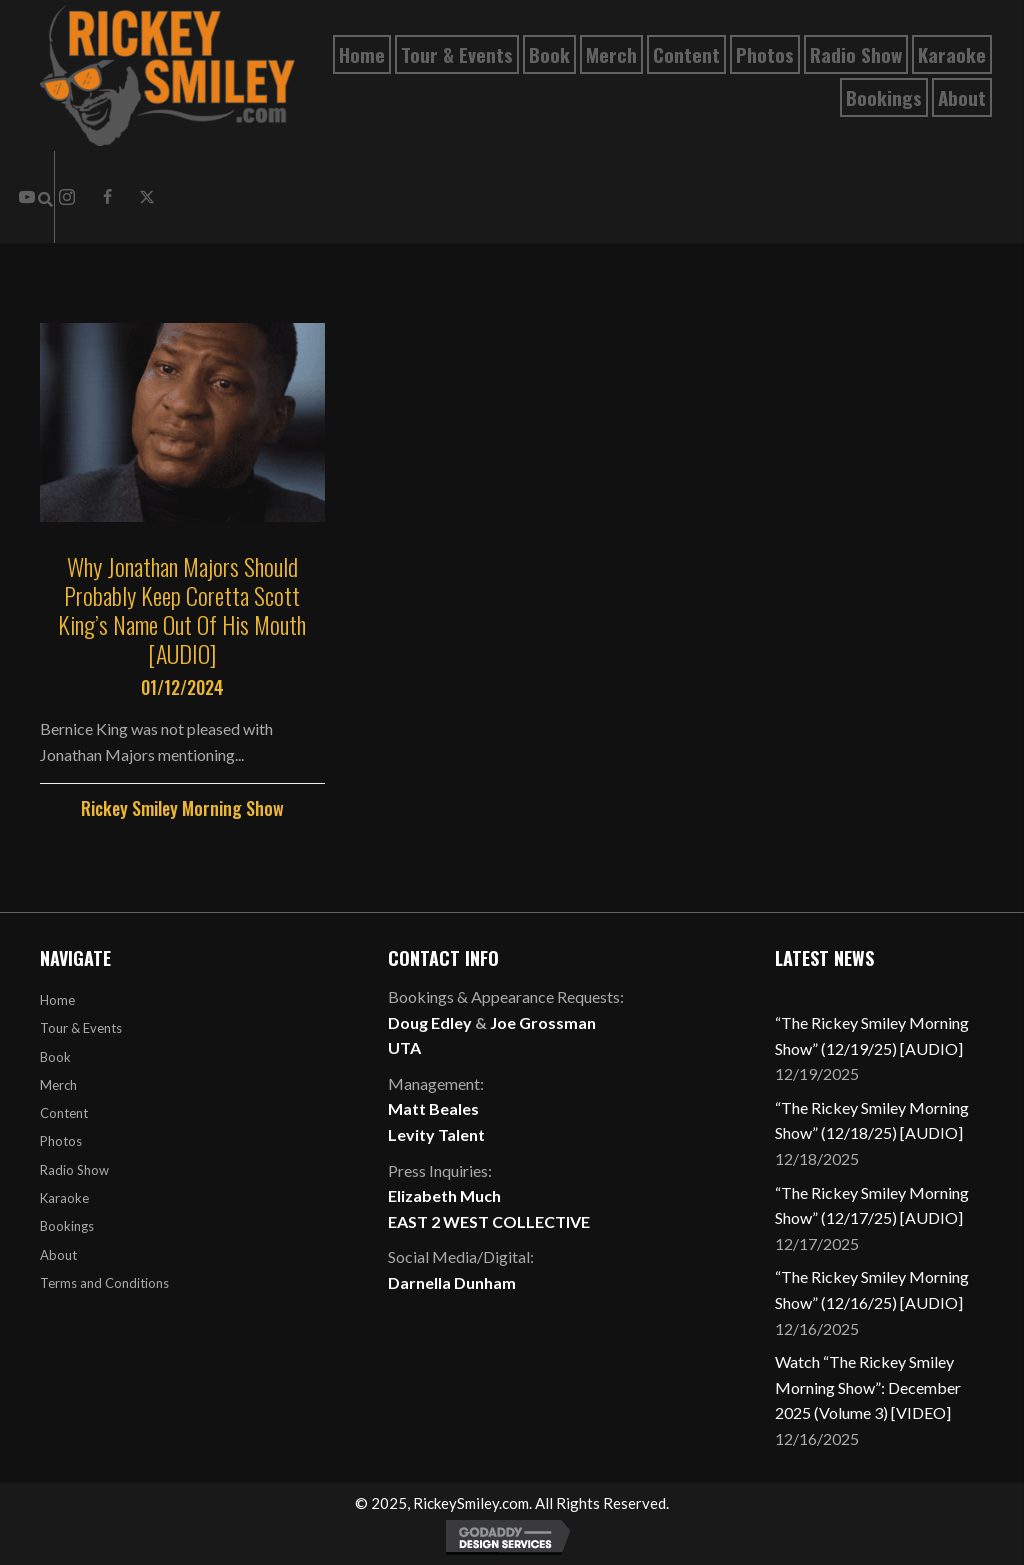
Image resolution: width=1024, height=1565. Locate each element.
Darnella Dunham (452, 1282)
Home (57, 1000)
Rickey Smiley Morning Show (182, 808)
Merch (58, 1085)
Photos (61, 1141)
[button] (107, 197)
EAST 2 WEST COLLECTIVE (489, 1221)
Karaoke (64, 1198)
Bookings (67, 1226)
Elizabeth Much (444, 1195)
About (58, 1255)
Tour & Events (81, 1028)
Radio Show (74, 1170)
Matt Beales (433, 1108)
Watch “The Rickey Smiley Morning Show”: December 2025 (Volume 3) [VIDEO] (868, 1387)
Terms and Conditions (104, 1283)
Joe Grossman (543, 1022)
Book (55, 1057)
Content (64, 1113)
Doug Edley (430, 1022)
